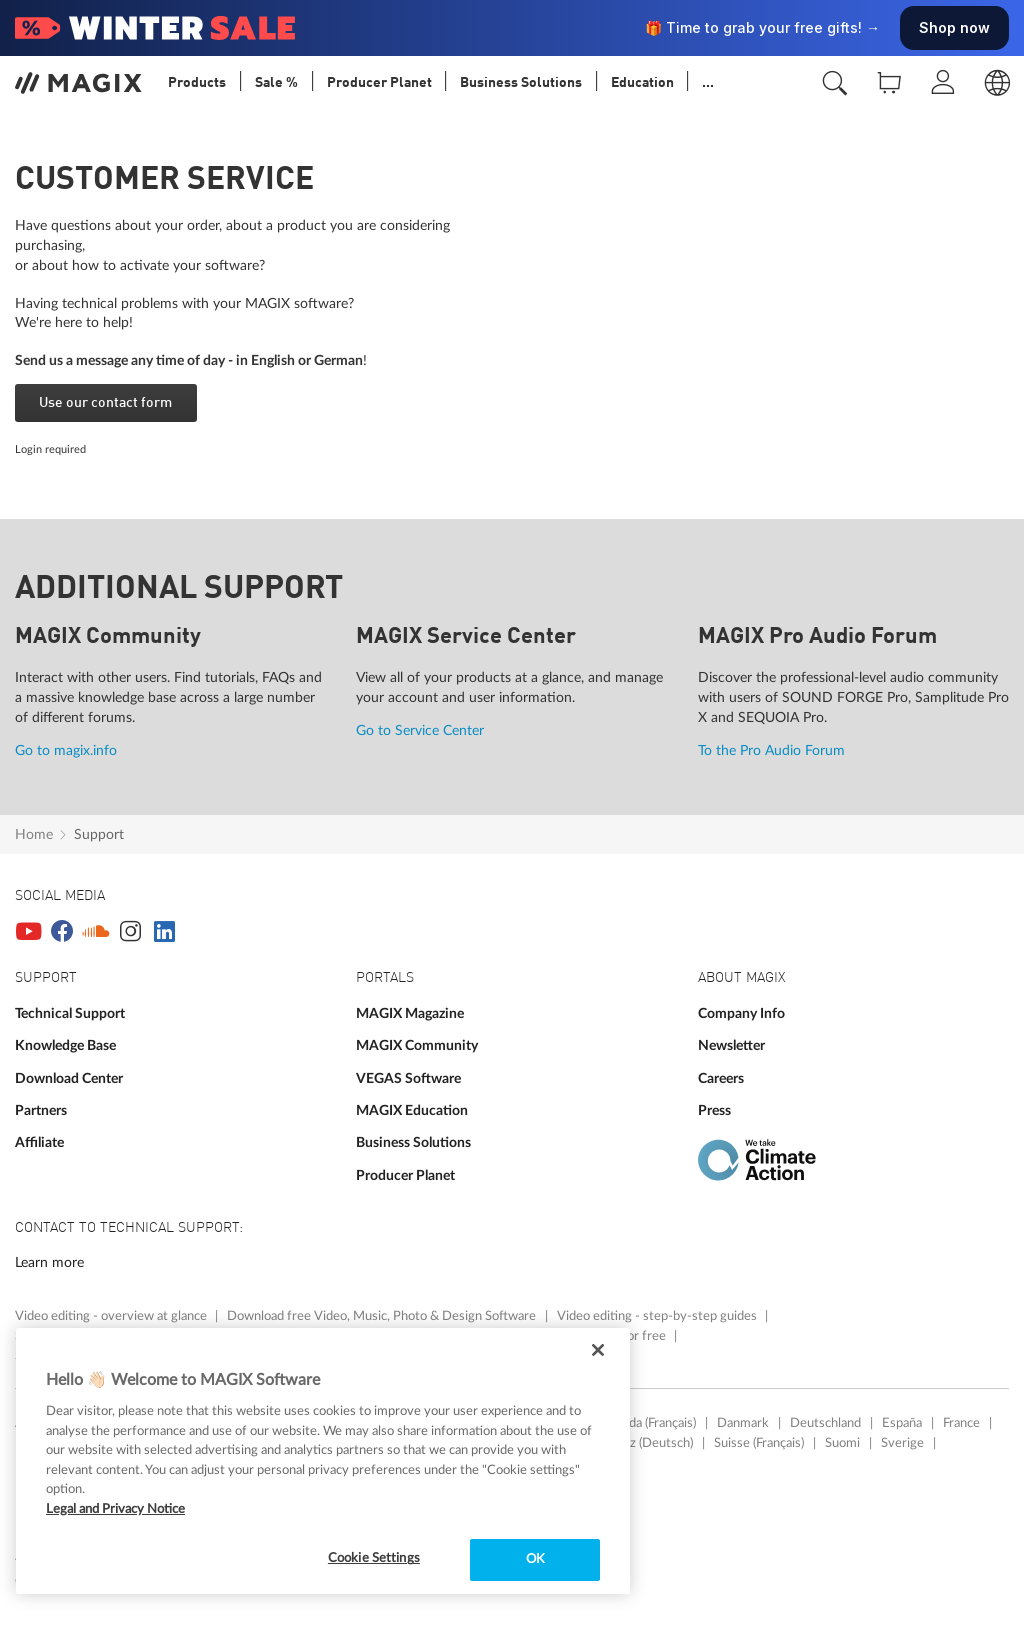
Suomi (842, 1443)
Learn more (49, 1262)
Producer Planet (405, 1175)
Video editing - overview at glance (112, 1316)
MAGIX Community (417, 1045)
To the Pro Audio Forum (771, 750)
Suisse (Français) (759, 1443)
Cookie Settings (374, 1558)
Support (99, 834)
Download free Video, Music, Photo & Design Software (383, 1316)
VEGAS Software (408, 1078)
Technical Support (70, 1013)
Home (34, 834)
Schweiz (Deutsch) (641, 1443)
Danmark (743, 1423)
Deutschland (825, 1423)
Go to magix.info (66, 750)
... (708, 83)
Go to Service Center (420, 730)
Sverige (902, 1443)
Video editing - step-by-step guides (658, 1316)
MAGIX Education (412, 1110)
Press (714, 1110)
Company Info (741, 1013)
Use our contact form (105, 403)
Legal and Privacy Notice (115, 1509)
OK (535, 1559)
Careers (721, 1078)
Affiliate (39, 1142)
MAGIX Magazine (410, 1013)
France (961, 1423)
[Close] (598, 1350)
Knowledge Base (65, 1045)
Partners (41, 1110)
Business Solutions (413, 1142)
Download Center (69, 1078)
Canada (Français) (648, 1423)
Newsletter (731, 1045)
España (902, 1423)
